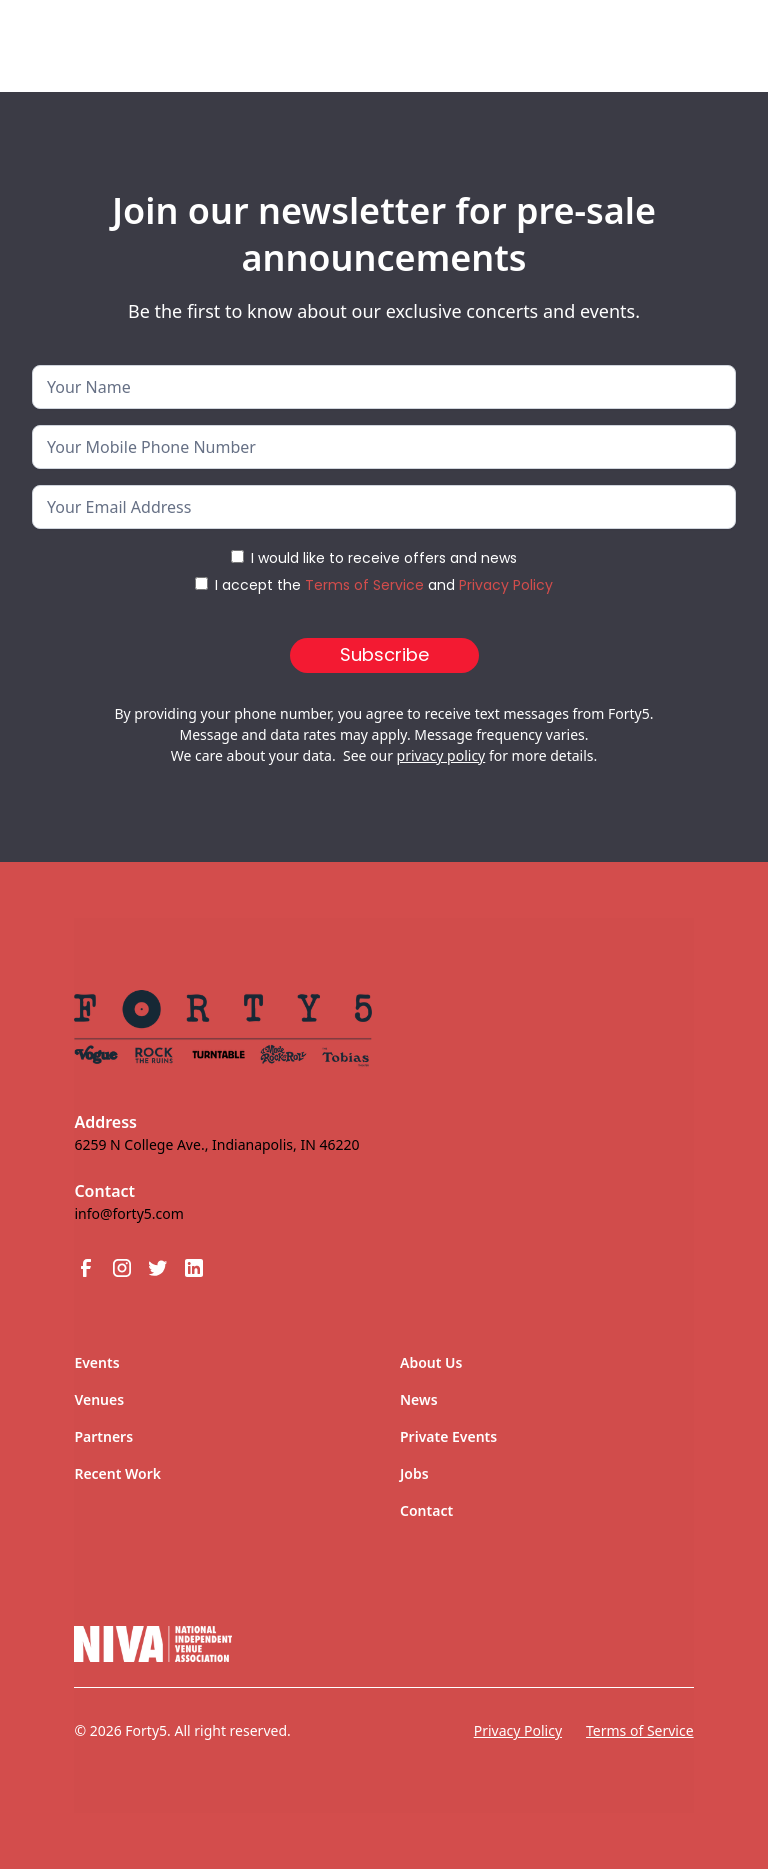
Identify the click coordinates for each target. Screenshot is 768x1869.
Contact (426, 1510)
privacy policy (441, 755)
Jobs (414, 1473)
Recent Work (117, 1473)
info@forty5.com (128, 1213)
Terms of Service (364, 585)
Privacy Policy (506, 585)
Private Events (448, 1436)
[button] (700, 38)
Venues (99, 1399)
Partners (103, 1436)
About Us (431, 1362)
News (419, 1399)
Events (96, 1362)
